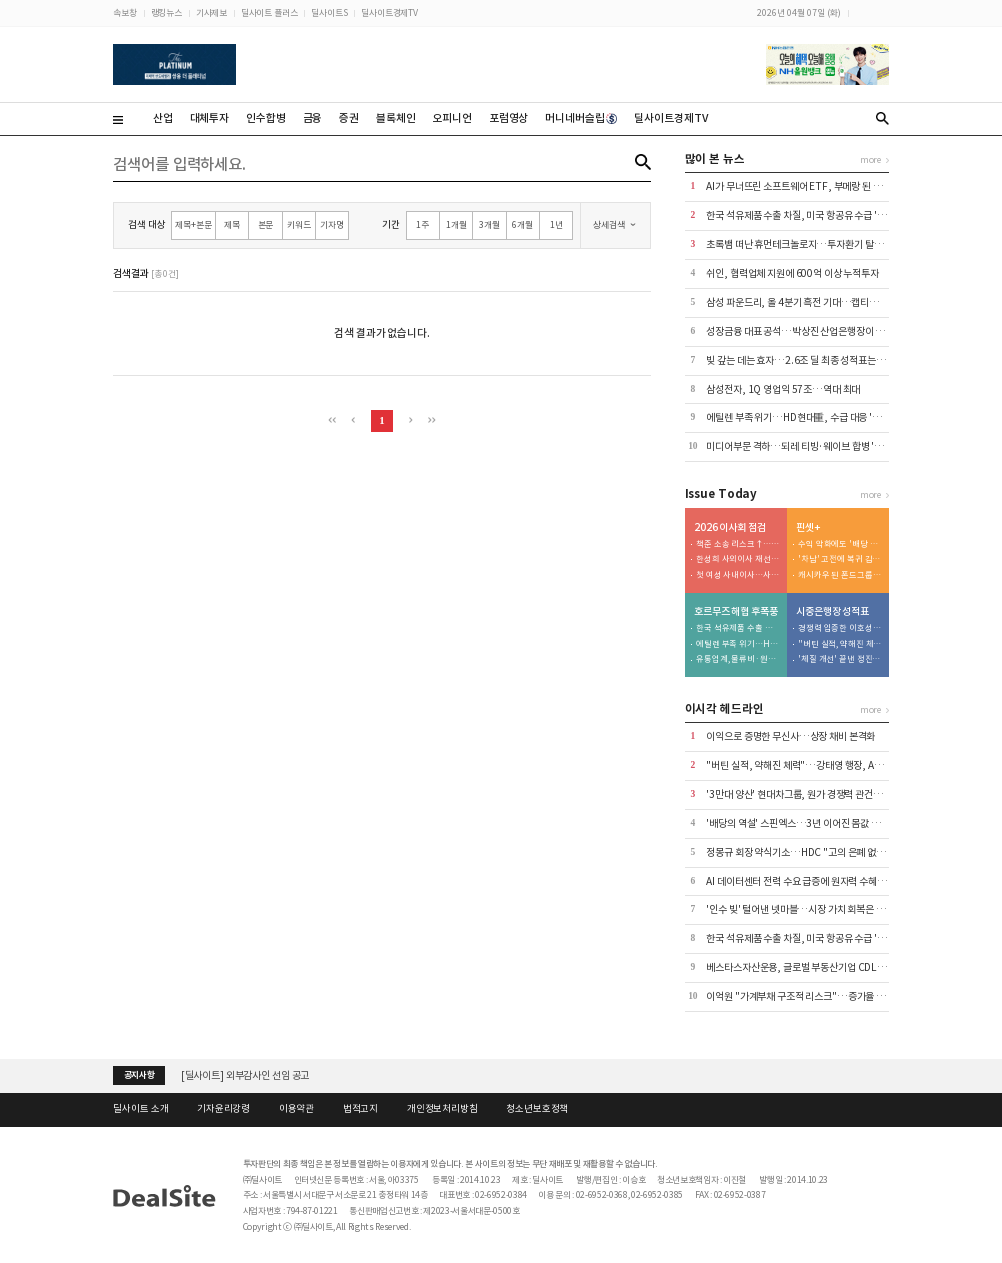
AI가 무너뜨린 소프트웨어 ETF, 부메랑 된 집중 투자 (808, 186)
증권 (349, 118)
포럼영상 (508, 118)
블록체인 (395, 118)
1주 (422, 224)
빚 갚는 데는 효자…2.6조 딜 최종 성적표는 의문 (800, 360)
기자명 (332, 224)
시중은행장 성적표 (832, 612)
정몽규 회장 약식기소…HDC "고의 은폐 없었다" (802, 852)
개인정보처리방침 (442, 1109)
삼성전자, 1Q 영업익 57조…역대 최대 (783, 389)
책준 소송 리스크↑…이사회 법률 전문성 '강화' (738, 544)
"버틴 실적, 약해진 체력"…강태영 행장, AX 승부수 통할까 (840, 644)
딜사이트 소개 (140, 1109)
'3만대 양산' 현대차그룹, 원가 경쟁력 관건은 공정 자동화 (818, 794)
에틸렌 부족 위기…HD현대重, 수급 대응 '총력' (799, 417)
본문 (266, 224)
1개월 (456, 224)
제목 (232, 224)
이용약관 (296, 1109)
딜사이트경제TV (389, 12)
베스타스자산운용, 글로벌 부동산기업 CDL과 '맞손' (808, 967)
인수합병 (265, 118)
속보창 (125, 12)
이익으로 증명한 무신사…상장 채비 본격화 (790, 736)
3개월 (489, 224)
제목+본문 (193, 224)
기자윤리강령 (223, 1109)
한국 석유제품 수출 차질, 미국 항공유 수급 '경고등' (806, 215)
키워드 (299, 224)
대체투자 (209, 118)
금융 (313, 118)
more (870, 159)
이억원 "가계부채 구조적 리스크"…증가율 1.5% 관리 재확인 (826, 996)
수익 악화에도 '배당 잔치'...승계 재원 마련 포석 (840, 544)
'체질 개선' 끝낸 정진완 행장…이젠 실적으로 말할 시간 (840, 659)
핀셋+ (808, 528)
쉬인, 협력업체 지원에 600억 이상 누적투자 (792, 273)
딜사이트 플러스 (269, 12)
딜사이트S (329, 12)
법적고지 (360, 1109)
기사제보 (211, 12)
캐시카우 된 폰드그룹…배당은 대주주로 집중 (840, 575)
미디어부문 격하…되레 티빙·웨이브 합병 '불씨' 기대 (810, 446)
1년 (556, 224)
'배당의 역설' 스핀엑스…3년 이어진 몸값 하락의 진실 (811, 823)
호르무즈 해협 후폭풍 (736, 612)
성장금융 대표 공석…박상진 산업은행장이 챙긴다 (804, 331)
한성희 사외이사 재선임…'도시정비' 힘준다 (738, 559)
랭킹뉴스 (166, 12)
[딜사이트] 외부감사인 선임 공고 (245, 1075)
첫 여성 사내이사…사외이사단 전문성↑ (738, 575)
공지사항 (139, 1075)
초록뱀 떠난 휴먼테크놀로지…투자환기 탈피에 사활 (808, 244)
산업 (163, 118)
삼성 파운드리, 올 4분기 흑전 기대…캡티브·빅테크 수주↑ (822, 302)
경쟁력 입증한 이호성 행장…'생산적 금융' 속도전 (840, 628)
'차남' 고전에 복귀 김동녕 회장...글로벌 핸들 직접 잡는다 (840, 559)
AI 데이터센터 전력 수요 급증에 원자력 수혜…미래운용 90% (825, 881)
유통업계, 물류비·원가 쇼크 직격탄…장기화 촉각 (738, 659)
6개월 (522, 224)
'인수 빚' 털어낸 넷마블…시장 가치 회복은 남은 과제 (809, 909)
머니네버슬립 (581, 118)
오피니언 (451, 118)
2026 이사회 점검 (730, 528)
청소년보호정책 (537, 1109)
